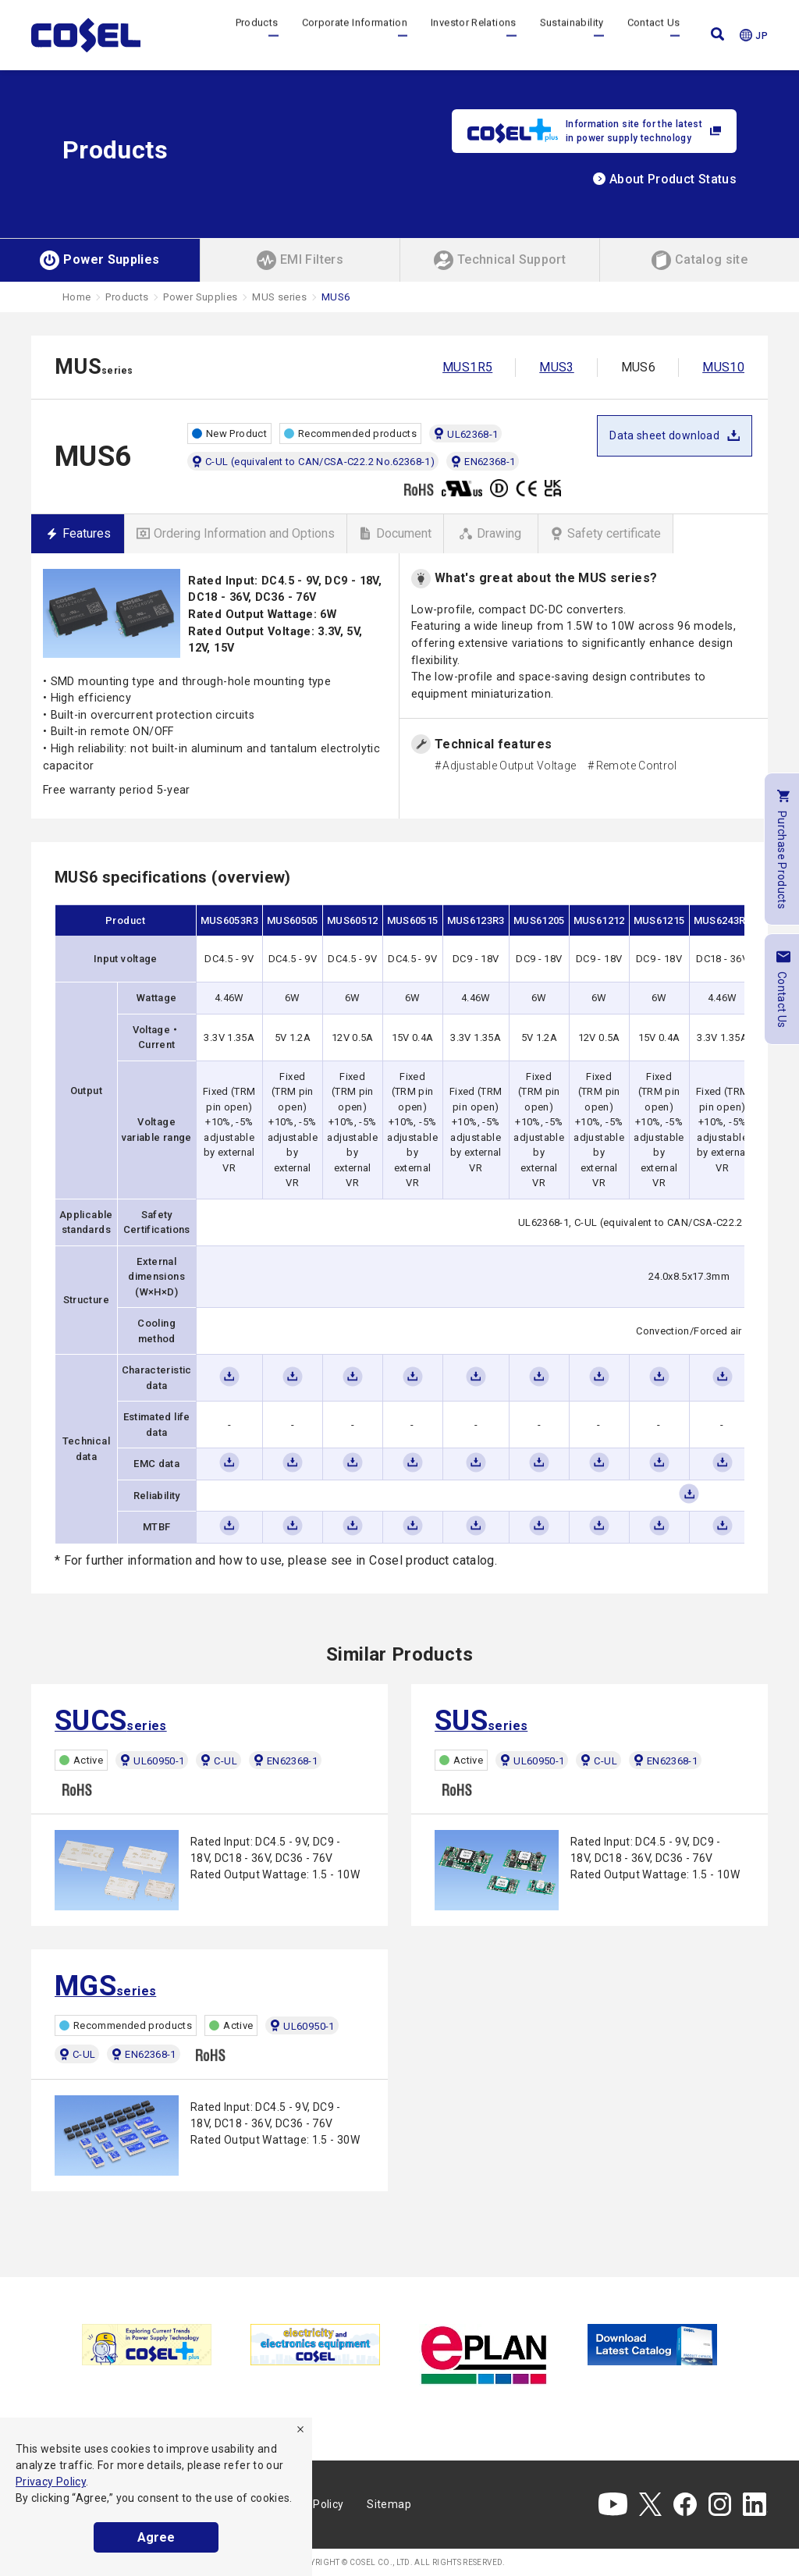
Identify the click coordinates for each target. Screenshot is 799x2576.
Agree (156, 2537)
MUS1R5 (467, 367)
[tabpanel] (146, 2344)
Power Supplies (200, 297)
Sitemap (389, 2504)
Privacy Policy (51, 2481)
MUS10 (723, 367)
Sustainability (572, 35)
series (111, 1720)
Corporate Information (355, 35)
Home (76, 297)
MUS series (279, 297)
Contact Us (653, 35)
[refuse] (300, 2429)
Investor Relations (473, 35)
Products (257, 35)
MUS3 (556, 367)
